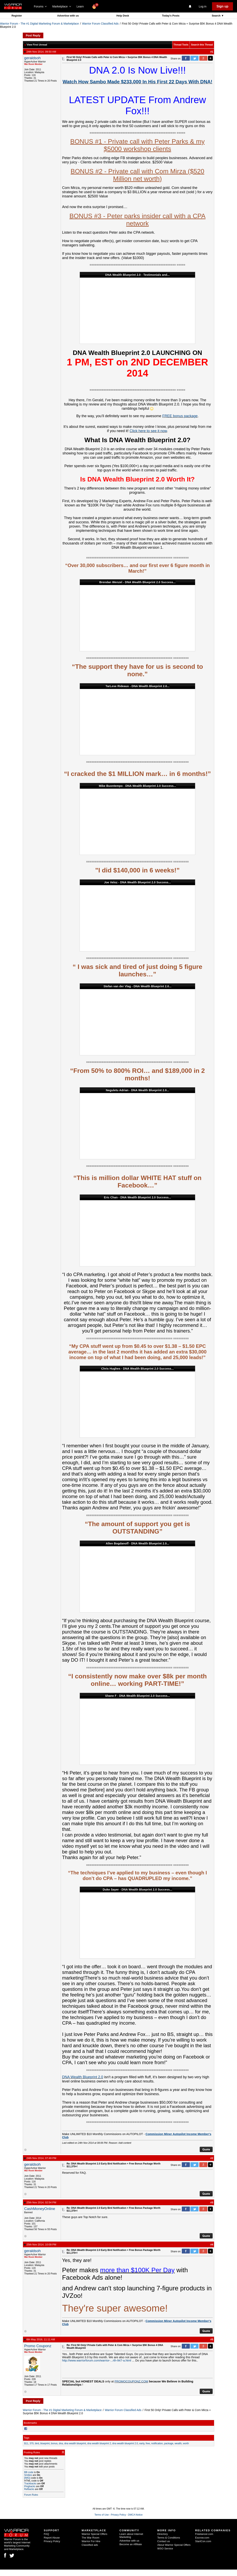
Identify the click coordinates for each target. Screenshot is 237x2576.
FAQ (46, 2534)
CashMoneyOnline (39, 2209)
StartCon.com (203, 2541)
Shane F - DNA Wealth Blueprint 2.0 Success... (137, 1695)
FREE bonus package (180, 416)
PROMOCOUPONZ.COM (131, 2381)
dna (61, 2443)
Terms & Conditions (168, 2537)
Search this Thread (202, 44)
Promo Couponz (37, 2346)
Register (16, 15)
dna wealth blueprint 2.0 (125, 2443)
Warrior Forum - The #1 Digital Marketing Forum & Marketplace (39, 23)
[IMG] (27, 2477)
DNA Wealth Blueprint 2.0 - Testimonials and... (137, 274)
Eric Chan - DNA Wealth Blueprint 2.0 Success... (137, 1197)
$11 (26, 2443)
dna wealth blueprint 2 (99, 2443)
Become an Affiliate (131, 2544)
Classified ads (90, 2544)
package (168, 2443)
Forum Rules (31, 2494)
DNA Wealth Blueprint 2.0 (82, 2077)
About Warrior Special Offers (174, 2544)
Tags (26, 2437)
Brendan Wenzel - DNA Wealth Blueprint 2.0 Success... (137, 582)
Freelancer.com (204, 2534)
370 (32, 2443)
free (148, 2443)
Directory (162, 2534)
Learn (81, 6)
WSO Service (165, 2548)
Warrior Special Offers (94, 2534)
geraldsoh (32, 58)
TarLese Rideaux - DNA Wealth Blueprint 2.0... (137, 686)
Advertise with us (68, 15)
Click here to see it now (148, 431)
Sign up (222, 6)
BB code (28, 2472)
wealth (178, 2443)
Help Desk (122, 15)
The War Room (90, 2537)
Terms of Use (102, 2514)
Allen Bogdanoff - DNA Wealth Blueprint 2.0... (137, 1543)
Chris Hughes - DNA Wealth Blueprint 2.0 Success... (137, 1368)
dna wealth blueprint (75, 2443)
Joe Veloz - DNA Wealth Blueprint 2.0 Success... (137, 882)
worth (186, 2443)
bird (37, 2443)
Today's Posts (171, 15)
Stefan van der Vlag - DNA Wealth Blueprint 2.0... (137, 986)
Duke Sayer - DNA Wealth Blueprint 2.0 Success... (137, 1889)
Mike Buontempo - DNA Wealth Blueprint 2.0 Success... (137, 785)
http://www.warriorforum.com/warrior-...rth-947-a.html (96, 2360)
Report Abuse (52, 2537)
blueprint (45, 2443)
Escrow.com (202, 2537)
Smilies (28, 2475)
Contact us (163, 2541)
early (141, 2443)
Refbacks (29, 2489)
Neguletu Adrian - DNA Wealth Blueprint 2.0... (137, 1090)
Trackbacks (30, 2483)
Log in (202, 6)
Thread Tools (181, 44)
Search (216, 15)
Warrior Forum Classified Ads (100, 23)
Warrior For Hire (91, 2541)
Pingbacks (29, 2486)
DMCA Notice (135, 2514)
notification (157, 2443)
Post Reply (33, 35)
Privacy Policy (118, 2514)
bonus (54, 2443)
